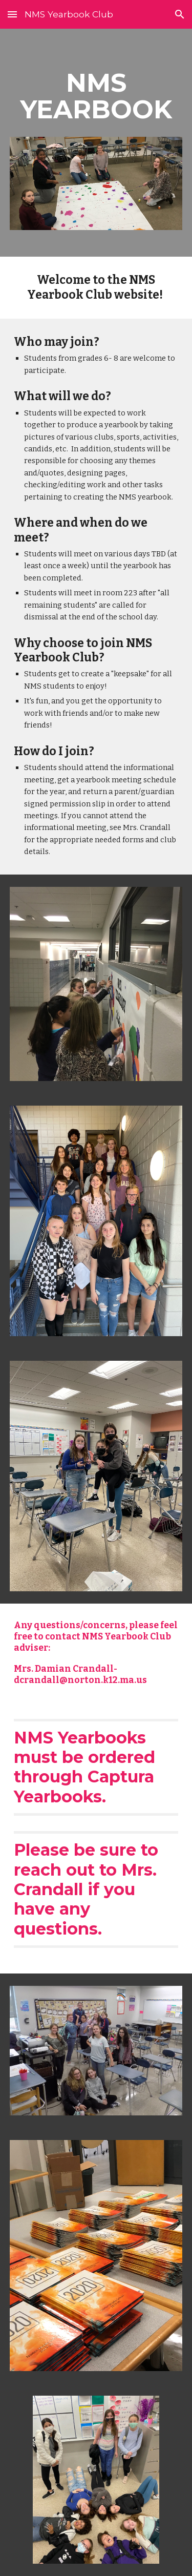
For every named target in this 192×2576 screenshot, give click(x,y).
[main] (96, 96)
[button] (12, 14)
